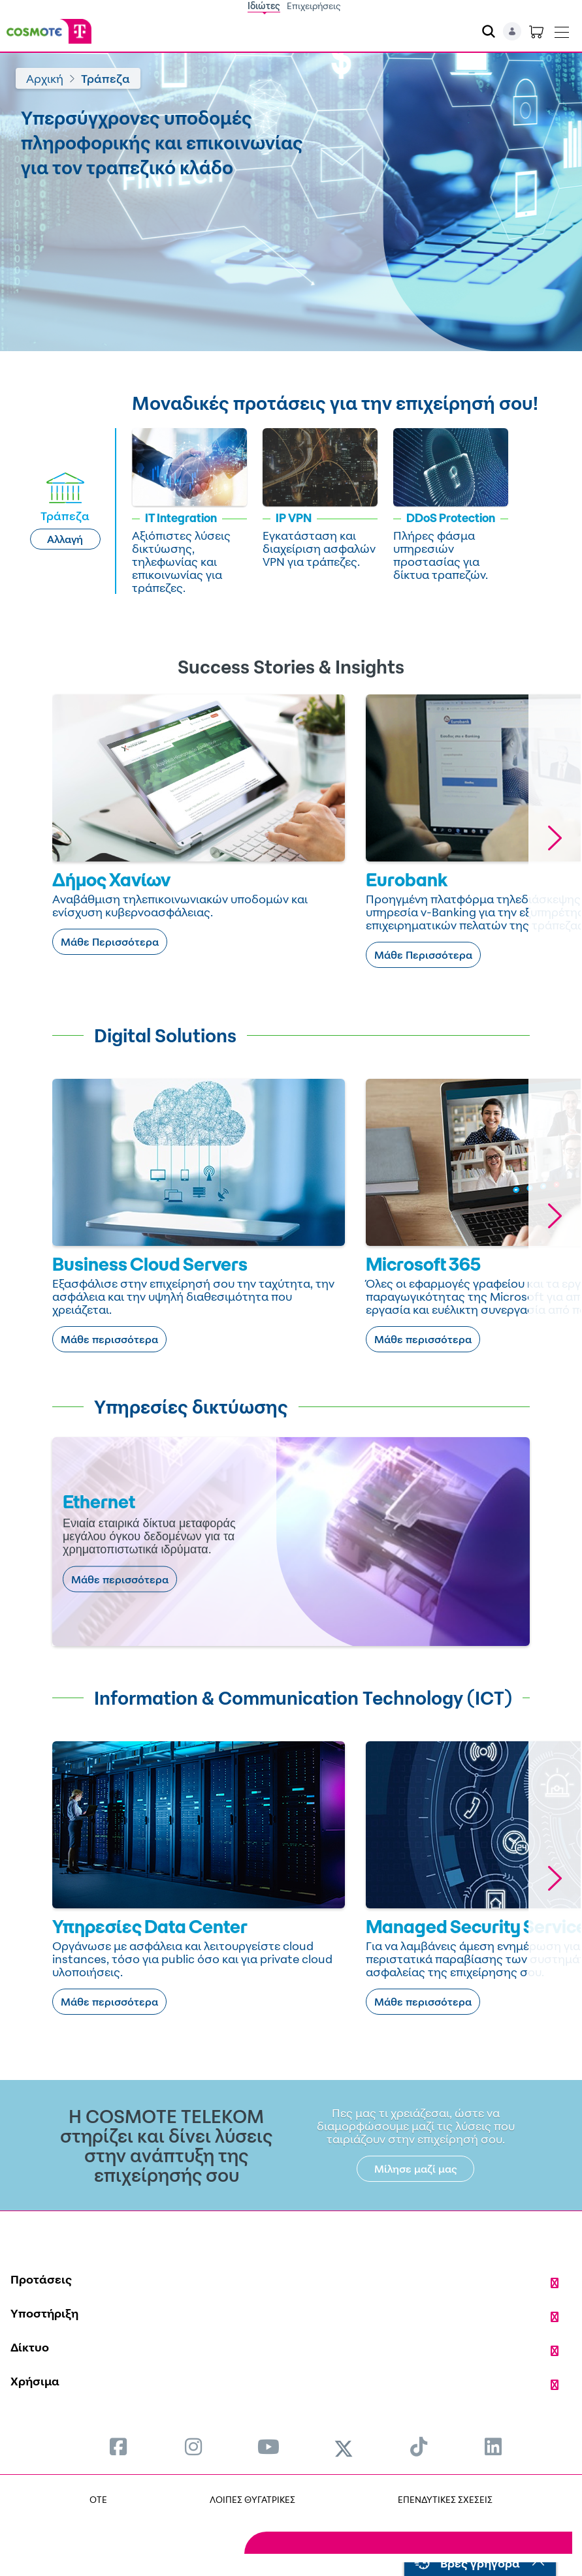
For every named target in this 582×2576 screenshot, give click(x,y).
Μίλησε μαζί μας (415, 2168)
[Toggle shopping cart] (536, 31)
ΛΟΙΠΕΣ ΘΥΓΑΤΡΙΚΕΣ (252, 2499)
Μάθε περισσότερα (109, 1339)
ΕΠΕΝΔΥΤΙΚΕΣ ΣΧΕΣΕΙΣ (445, 2499)
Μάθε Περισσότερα (110, 941)
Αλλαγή (65, 539)
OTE (98, 2499)
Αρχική (44, 78)
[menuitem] (118, 2446)
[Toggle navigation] (562, 29)
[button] (554, 837)
